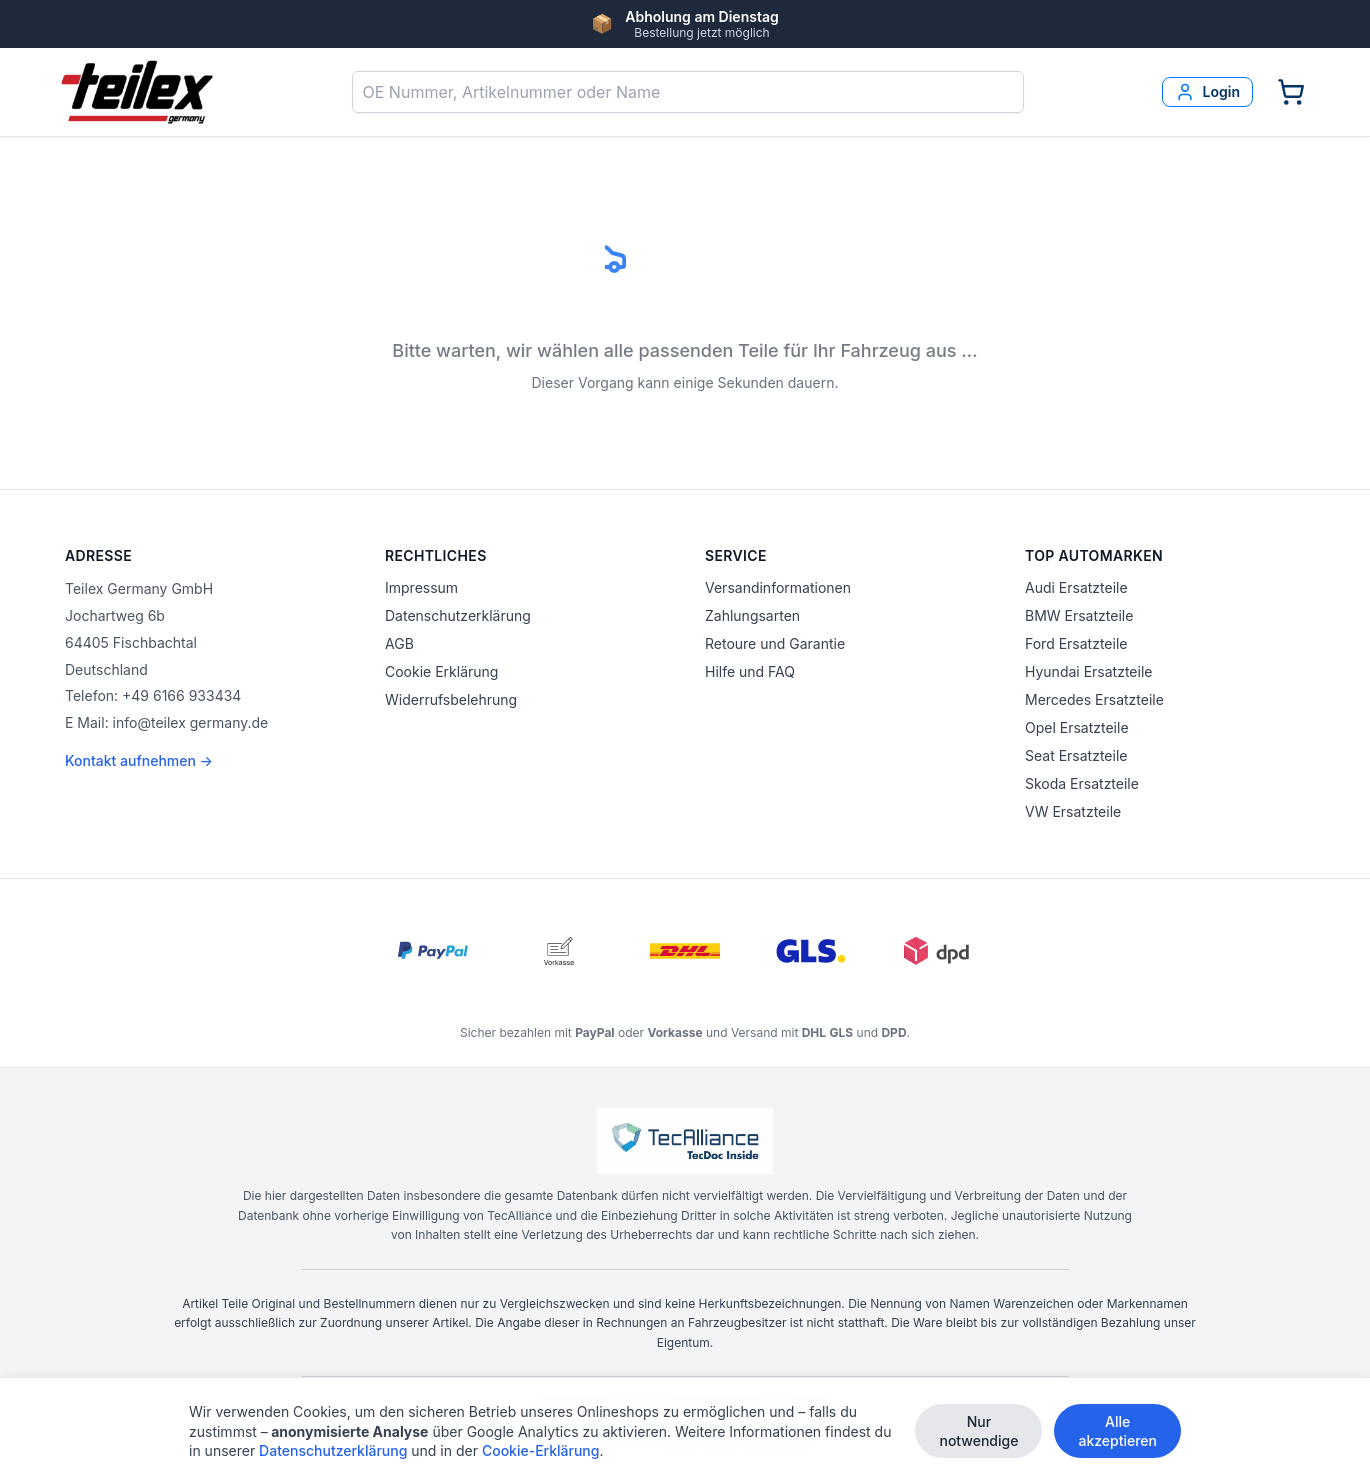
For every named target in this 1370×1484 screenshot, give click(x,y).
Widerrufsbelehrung (451, 699)
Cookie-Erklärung (541, 1450)
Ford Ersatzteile (1076, 643)
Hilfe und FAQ (750, 671)
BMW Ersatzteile (1079, 615)
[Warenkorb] (1291, 92)
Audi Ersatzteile (1076, 587)
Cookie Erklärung (441, 671)
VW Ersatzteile (1073, 811)
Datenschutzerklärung (458, 615)
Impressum (421, 587)
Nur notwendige (978, 1431)
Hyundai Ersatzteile (1088, 671)
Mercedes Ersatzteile (1094, 699)
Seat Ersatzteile (1076, 755)
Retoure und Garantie (775, 643)
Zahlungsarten (752, 615)
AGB (399, 643)
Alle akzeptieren (1117, 1431)
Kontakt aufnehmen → (139, 760)
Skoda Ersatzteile (1082, 783)
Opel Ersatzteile (1077, 727)
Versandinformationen (778, 587)
